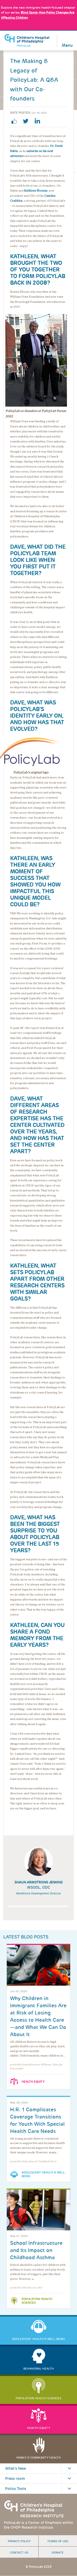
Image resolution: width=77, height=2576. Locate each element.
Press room (15, 2478)
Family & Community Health (38, 2457)
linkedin (39, 121)
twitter (27, 121)
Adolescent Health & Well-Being (44, 2174)
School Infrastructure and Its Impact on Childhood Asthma (36, 2250)
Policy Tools (15, 2488)
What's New (15, 2468)
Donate (58, 2552)
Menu (67, 45)
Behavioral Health (38, 2368)
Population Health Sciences (37, 2301)
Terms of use (57, 2541)
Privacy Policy (19, 2541)
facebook (16, 121)
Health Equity (33, 2081)
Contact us (19, 2552)
